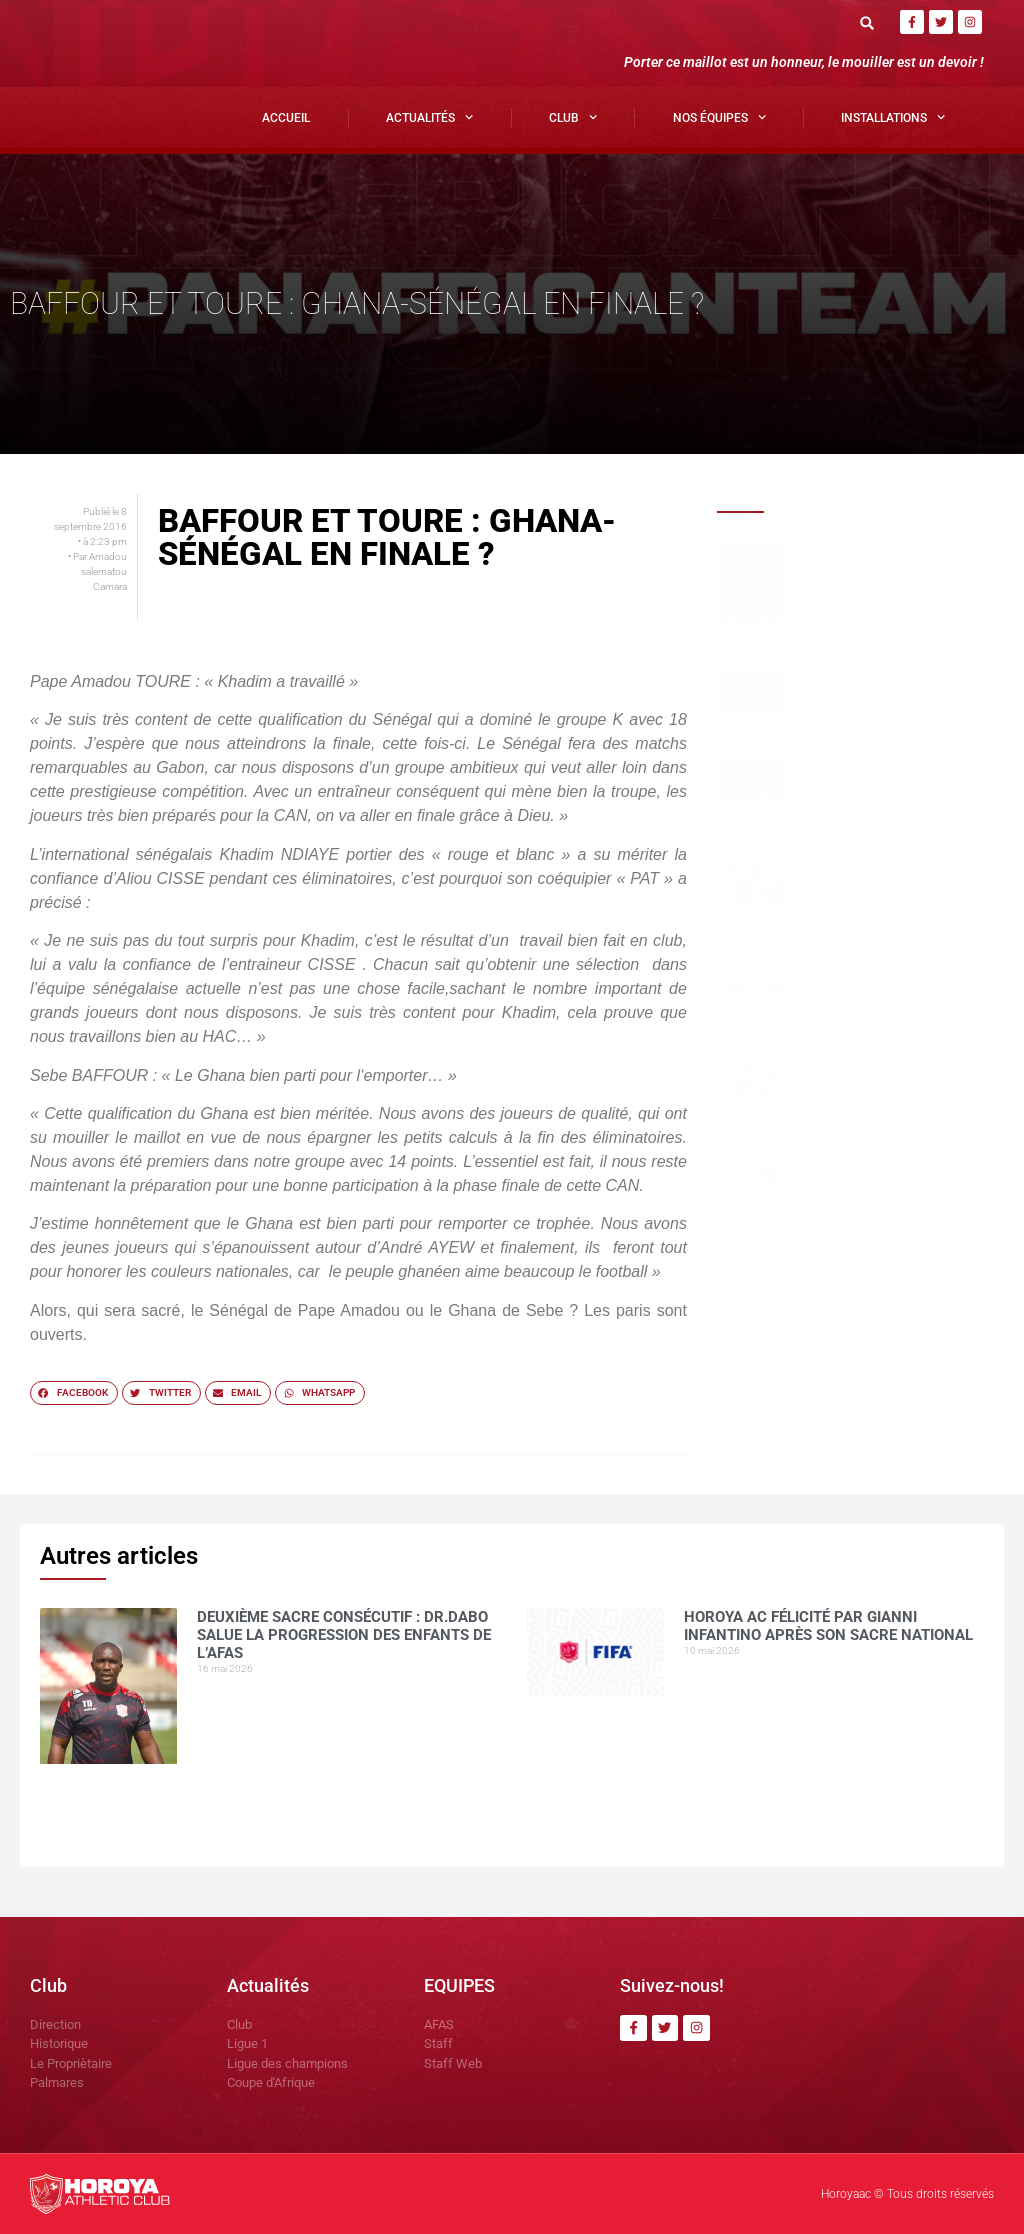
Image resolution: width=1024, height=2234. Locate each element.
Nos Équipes (719, 117)
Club (573, 117)
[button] (867, 22)
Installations (893, 117)
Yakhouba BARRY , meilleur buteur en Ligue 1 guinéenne (872, 1068)
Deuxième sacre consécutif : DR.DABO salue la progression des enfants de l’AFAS (879, 565)
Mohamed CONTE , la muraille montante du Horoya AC (876, 1162)
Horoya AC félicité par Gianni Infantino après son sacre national (876, 692)
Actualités (429, 117)
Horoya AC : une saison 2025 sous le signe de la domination (882, 974)
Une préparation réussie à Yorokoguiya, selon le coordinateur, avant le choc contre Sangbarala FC (876, 792)
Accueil (286, 118)
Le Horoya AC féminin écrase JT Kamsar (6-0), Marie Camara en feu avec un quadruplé (882, 885)
